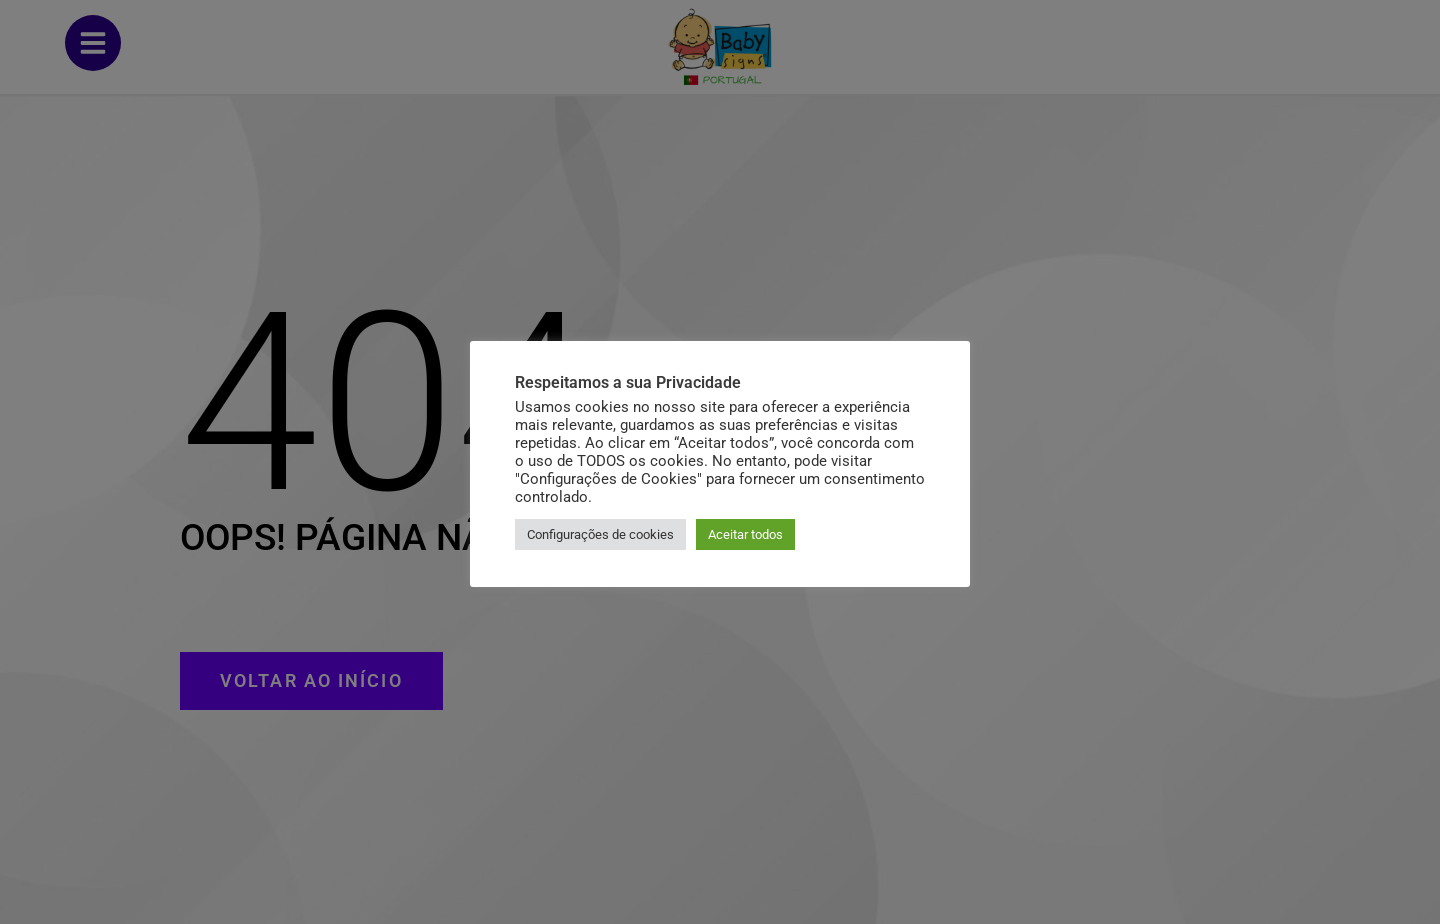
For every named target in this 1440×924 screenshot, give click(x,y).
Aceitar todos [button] (745, 534)
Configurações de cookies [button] (600, 534)
